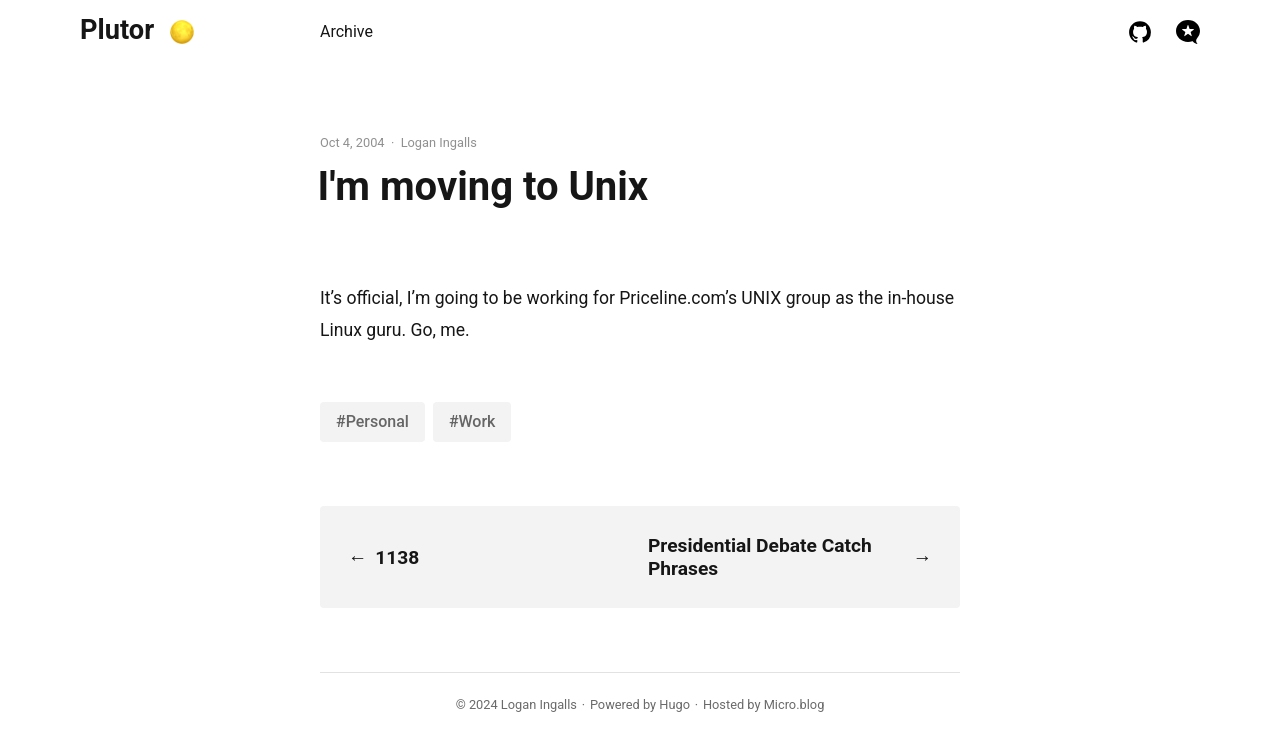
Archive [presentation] (346, 31)
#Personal (372, 421)
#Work (472, 421)
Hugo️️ (674, 704)
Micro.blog (794, 704)
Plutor (117, 30)
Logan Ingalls (539, 704)
